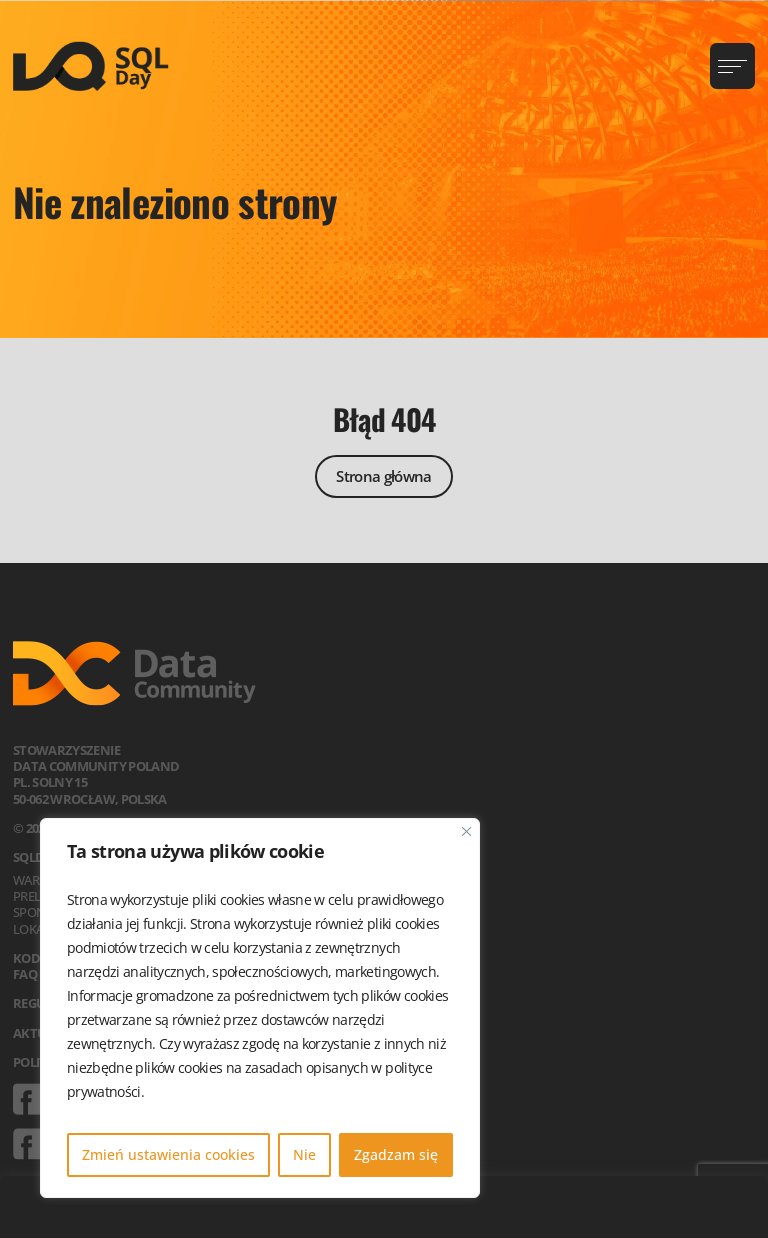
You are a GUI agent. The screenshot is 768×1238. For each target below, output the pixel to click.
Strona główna (384, 476)
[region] (260, 1008)
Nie (304, 1154)
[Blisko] (466, 831)
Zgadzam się (396, 1154)
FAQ (25, 974)
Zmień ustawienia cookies (168, 1154)
